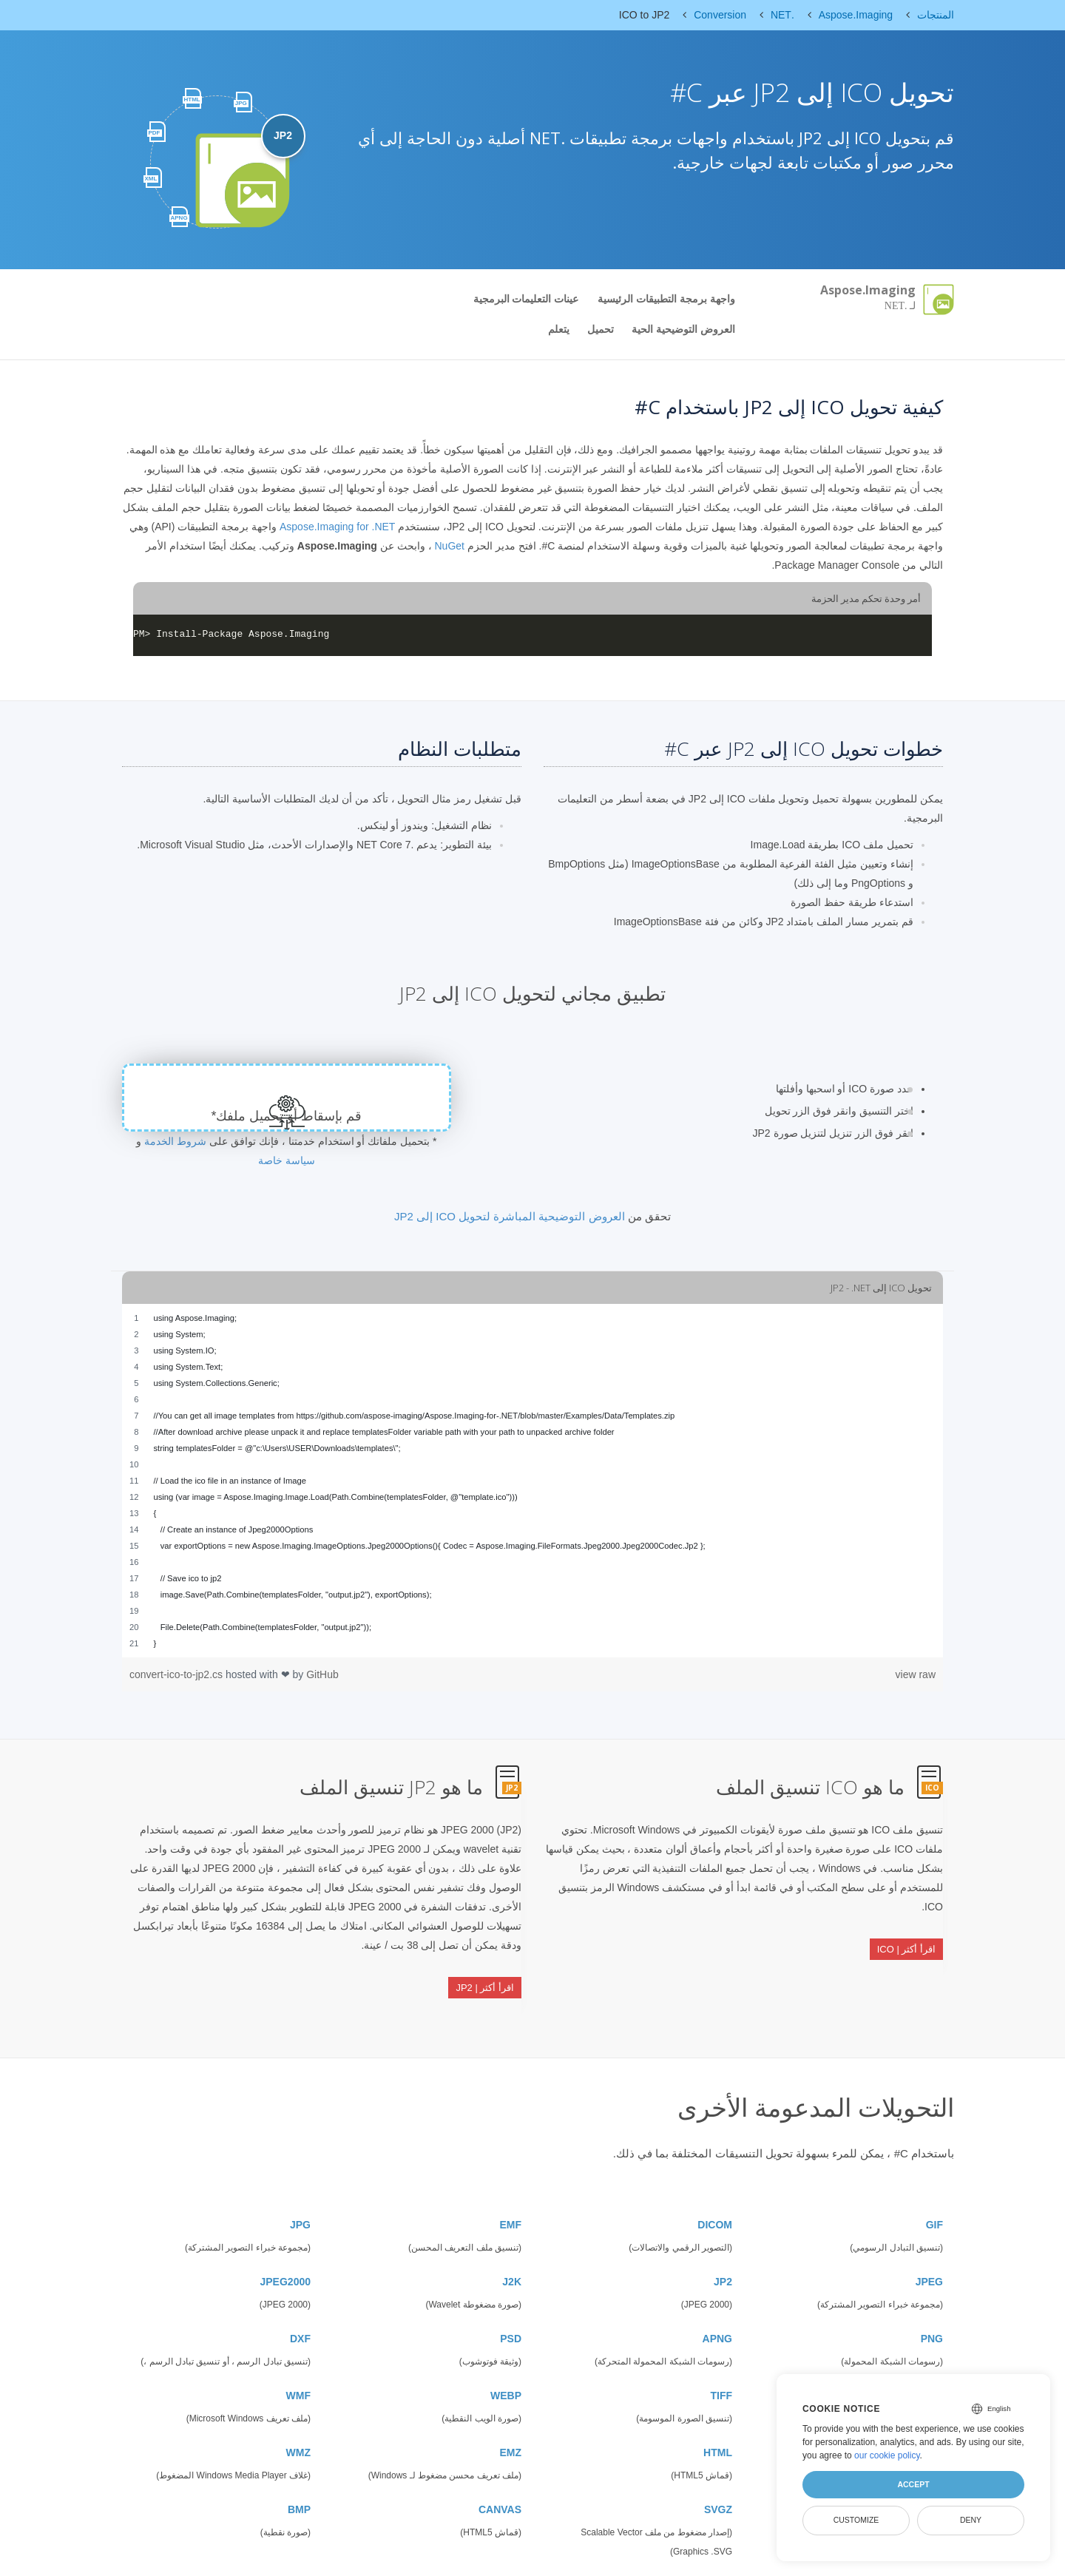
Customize (856, 2519)
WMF (298, 2358)
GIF (934, 2188)
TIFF (721, 2358)
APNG (717, 2302)
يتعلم (558, 329)
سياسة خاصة (286, 1160)
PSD (510, 2302)
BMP (299, 2472)
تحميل (600, 329)
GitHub (322, 1674)
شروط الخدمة (175, 1141)
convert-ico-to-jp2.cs (177, 1674)
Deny (970, 2519)
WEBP (505, 2358)
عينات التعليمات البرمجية (526, 299)
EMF (510, 2188)
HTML (717, 2415)
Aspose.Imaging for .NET (337, 527)
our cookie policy (887, 2455)
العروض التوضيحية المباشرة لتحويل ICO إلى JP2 (509, 1216)
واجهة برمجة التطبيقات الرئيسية (666, 299)
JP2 (723, 2245)
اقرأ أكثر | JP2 (485, 1972)
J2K (511, 2245)
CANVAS (500, 2472)
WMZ (298, 2415)
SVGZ (718, 2472)
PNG (932, 2302)
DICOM (714, 2188)
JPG (300, 2188)
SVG (932, 2358)
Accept (913, 2484)
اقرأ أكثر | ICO (906, 1934)
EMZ (510, 2415)
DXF (300, 2302)
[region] (532, 1481)
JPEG (929, 2245)
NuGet (449, 546)
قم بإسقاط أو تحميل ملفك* (286, 1116)
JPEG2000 (285, 2245)
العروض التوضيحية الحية (683, 329)
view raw (916, 1674)
